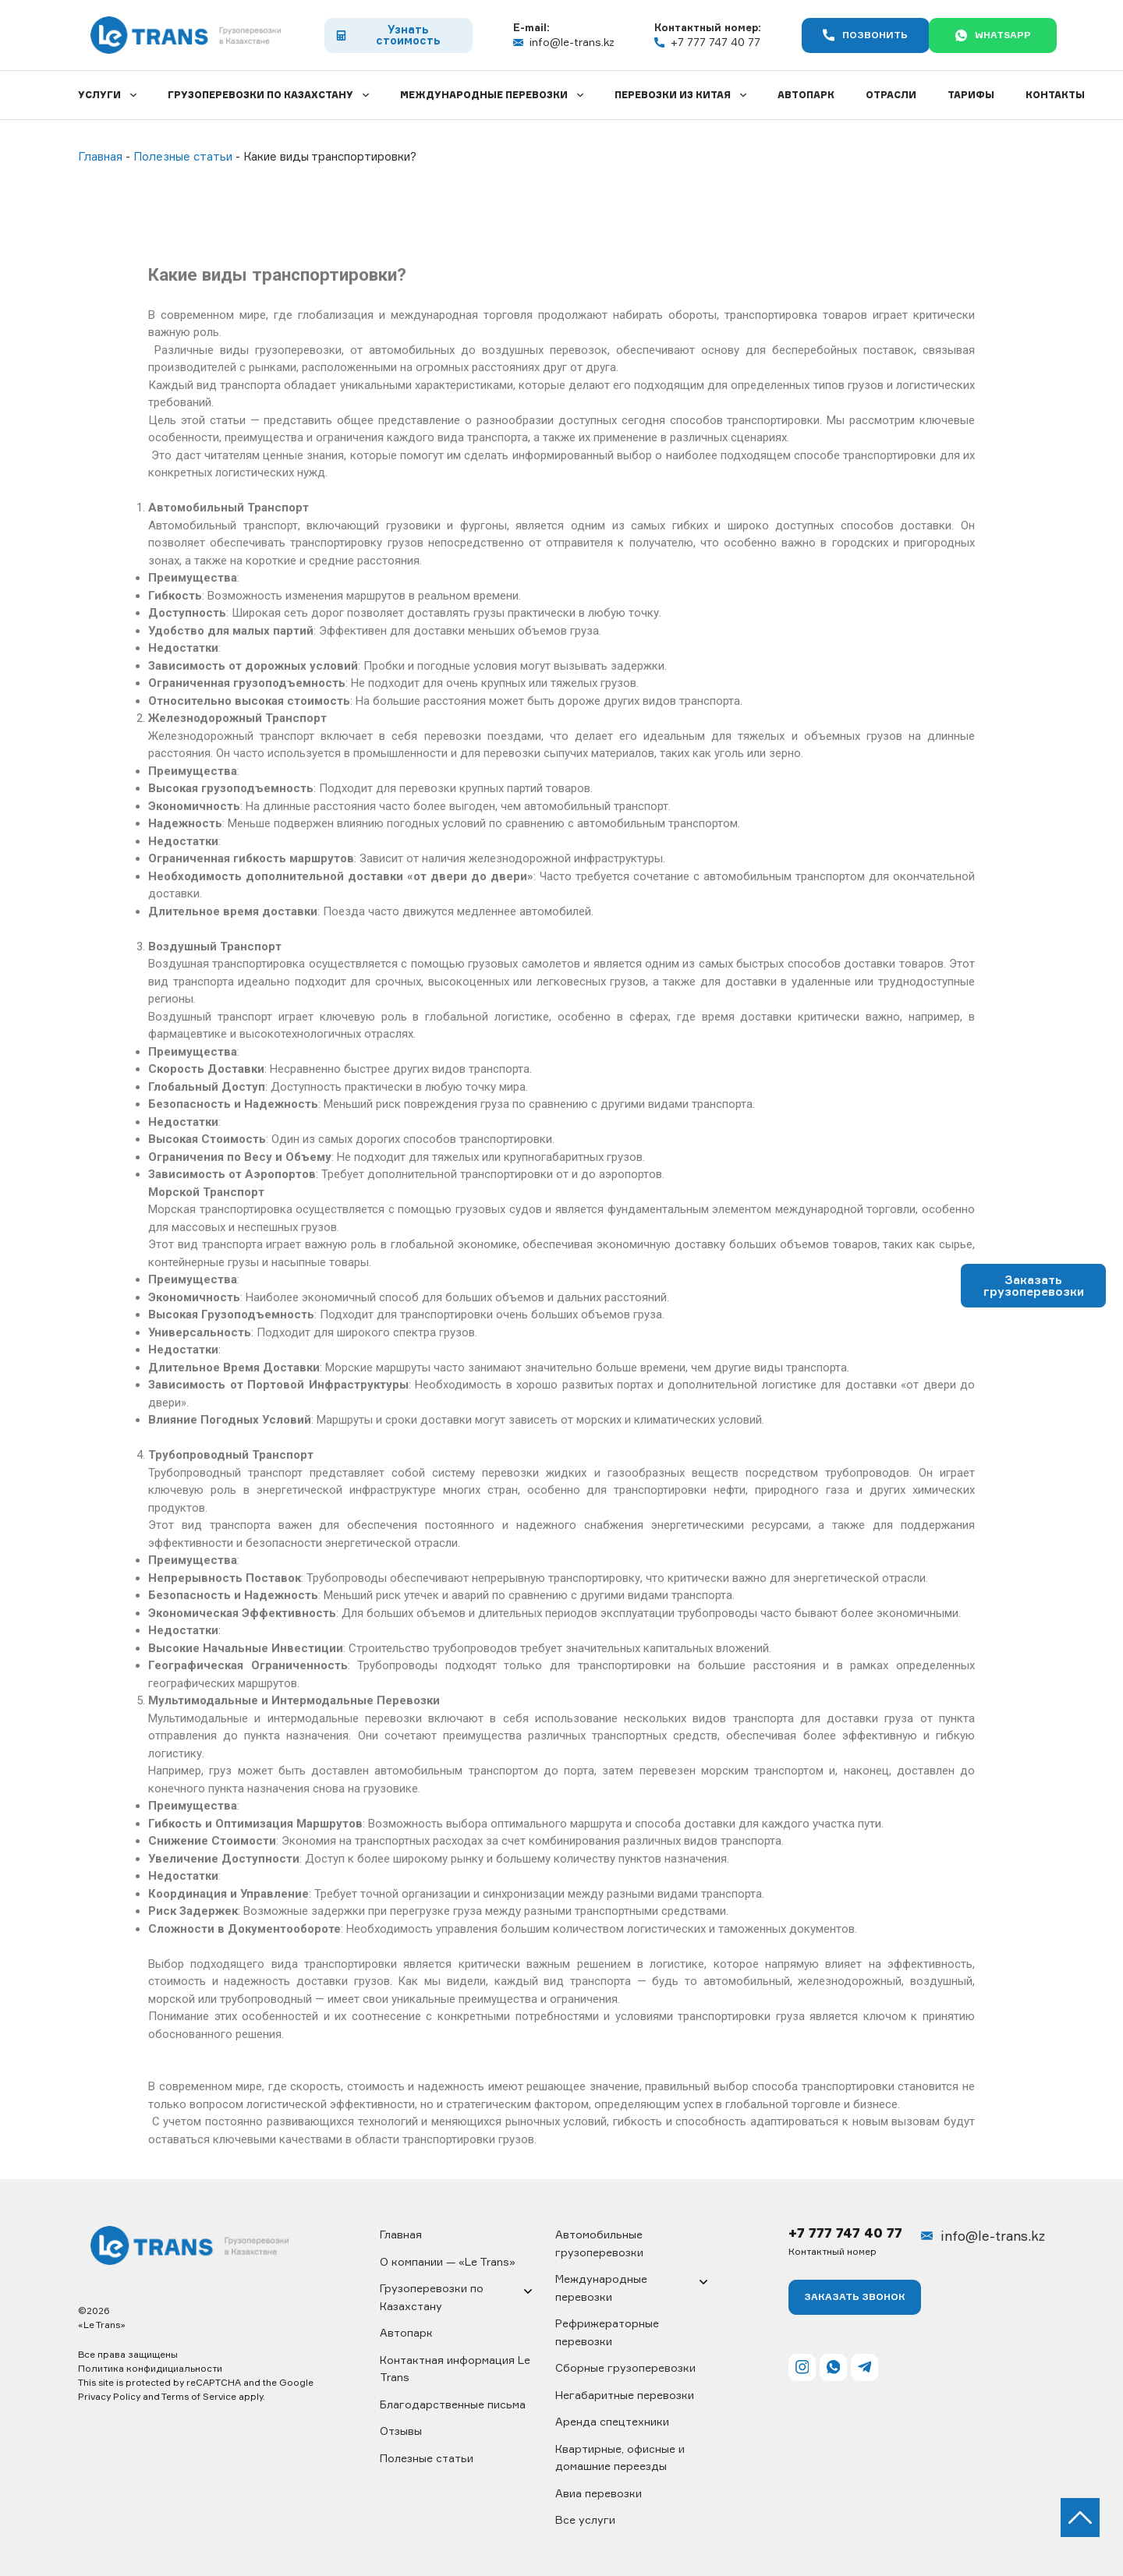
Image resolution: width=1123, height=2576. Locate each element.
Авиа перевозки (598, 2493)
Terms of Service (198, 2396)
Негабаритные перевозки (624, 2394)
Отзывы (401, 2430)
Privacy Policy (109, 2396)
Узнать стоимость (381, 35)
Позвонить (840, 35)
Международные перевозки (484, 95)
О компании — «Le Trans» (447, 2261)
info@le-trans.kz (551, 42)
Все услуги (585, 2519)
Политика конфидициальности (150, 2368)
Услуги (99, 95)
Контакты (1055, 95)
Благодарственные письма (453, 2404)
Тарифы (971, 95)
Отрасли (891, 95)
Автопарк (806, 95)
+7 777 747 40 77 (689, 42)
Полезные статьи (426, 2458)
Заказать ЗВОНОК (854, 2297)
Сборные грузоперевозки (625, 2367)
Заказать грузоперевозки (1033, 1285)
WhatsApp (980, 35)
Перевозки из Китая (673, 95)
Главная (401, 2234)
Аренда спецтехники (612, 2421)
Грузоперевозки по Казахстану (260, 95)
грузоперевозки (298, 350)
